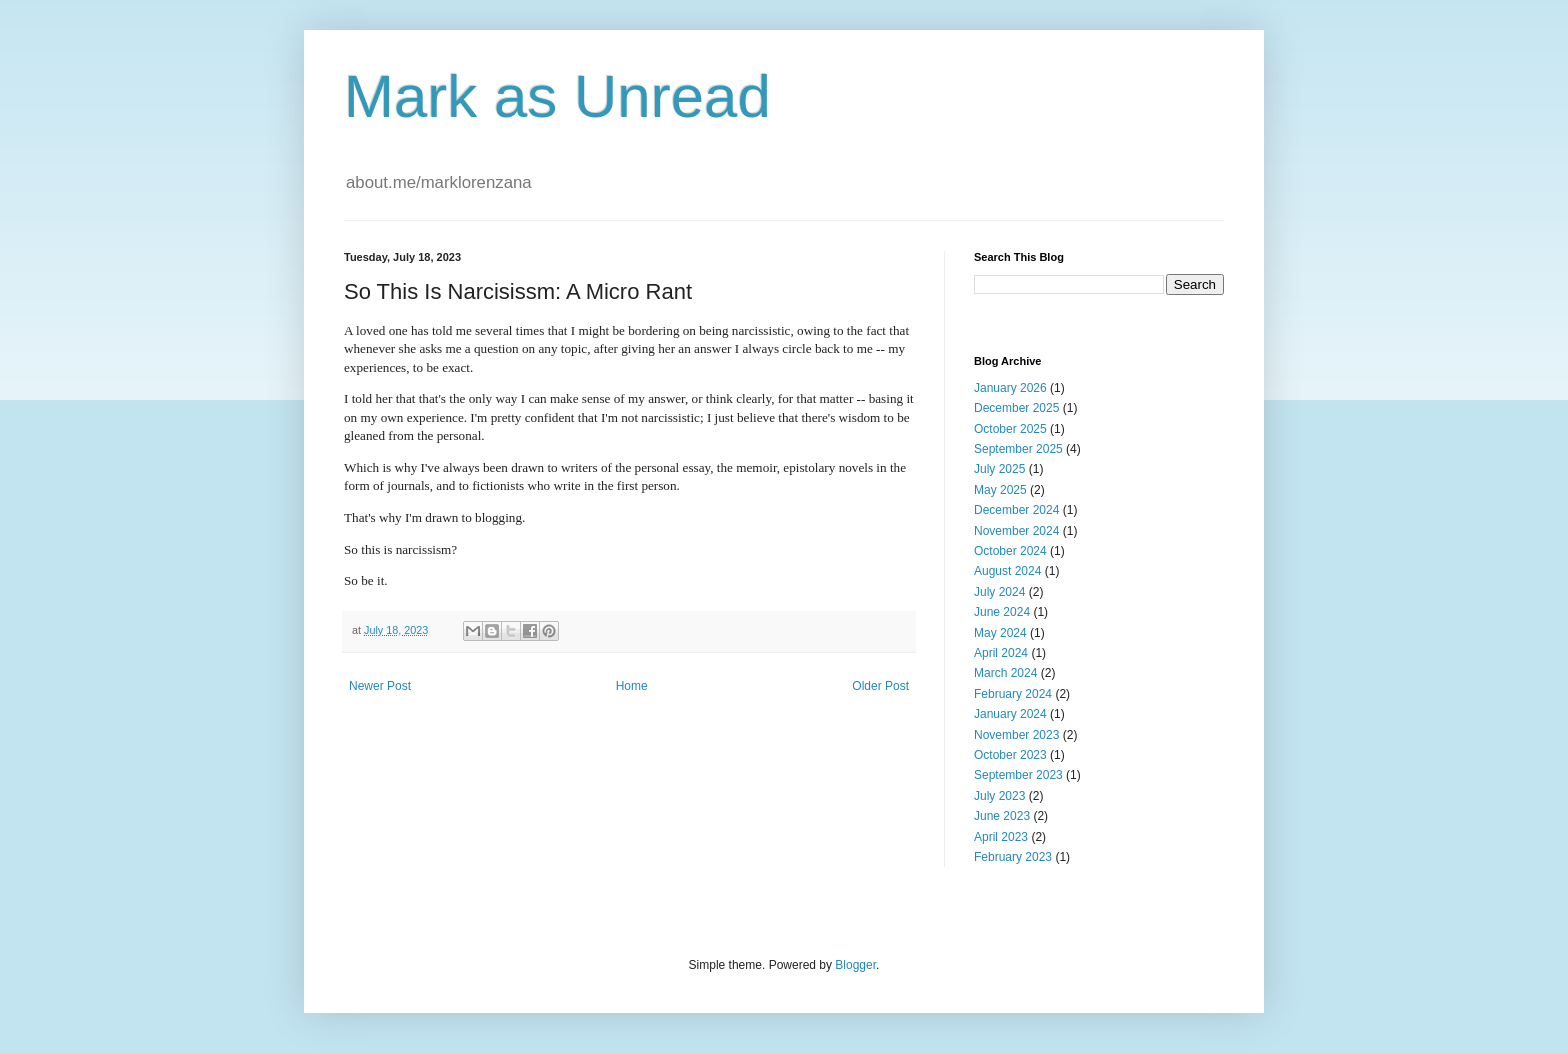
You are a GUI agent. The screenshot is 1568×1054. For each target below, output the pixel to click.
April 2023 (1001, 837)
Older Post (880, 686)
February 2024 (1013, 694)
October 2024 (1010, 551)
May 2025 (1000, 490)
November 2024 (1016, 531)
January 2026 (1010, 388)
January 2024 (1010, 714)
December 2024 (1016, 510)
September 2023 (1018, 775)
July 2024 (999, 592)
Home (632, 686)
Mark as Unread (557, 96)
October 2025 (1010, 429)
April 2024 (1001, 653)
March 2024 (1005, 673)
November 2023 (1016, 735)
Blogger (855, 965)
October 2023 (1010, 755)
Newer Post (380, 686)
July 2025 (999, 469)
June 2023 (1002, 816)
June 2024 (1002, 612)
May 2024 (1000, 633)
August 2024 (1007, 571)
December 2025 (1016, 408)
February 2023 (1013, 857)
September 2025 (1018, 449)
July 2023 (999, 796)
